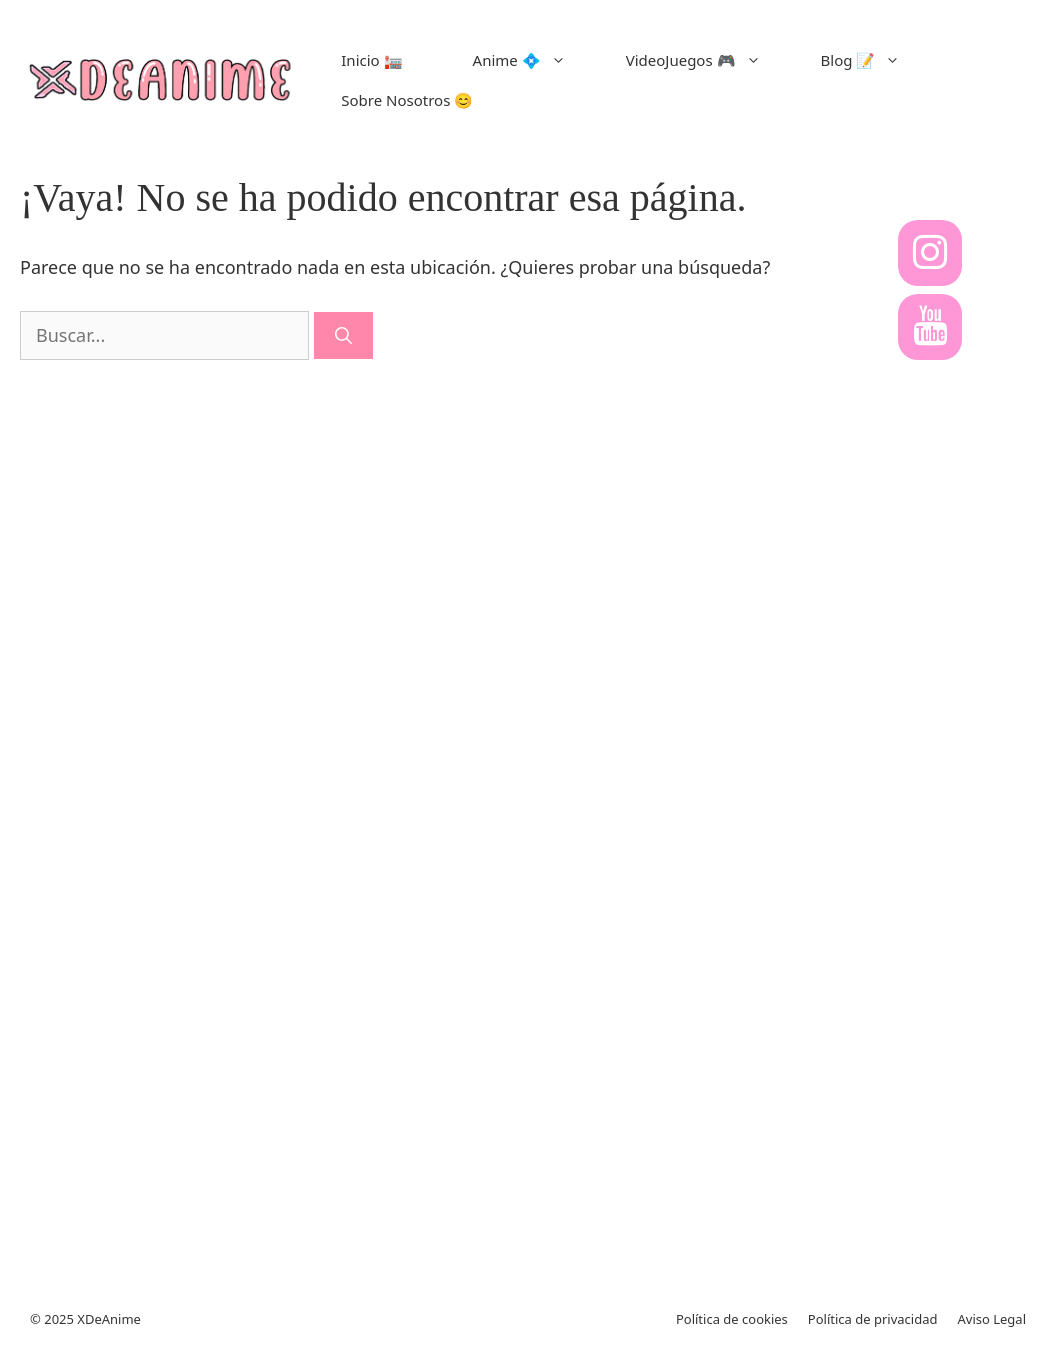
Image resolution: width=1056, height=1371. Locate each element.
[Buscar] (343, 336)
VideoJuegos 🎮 (708, 60)
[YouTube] (930, 327)
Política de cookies (732, 1319)
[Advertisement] (934, 808)
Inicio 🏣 (371, 60)
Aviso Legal (991, 1319)
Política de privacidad (873, 1319)
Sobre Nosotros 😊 (407, 100)
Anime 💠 (534, 60)
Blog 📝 (876, 60)
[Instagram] (930, 253)
